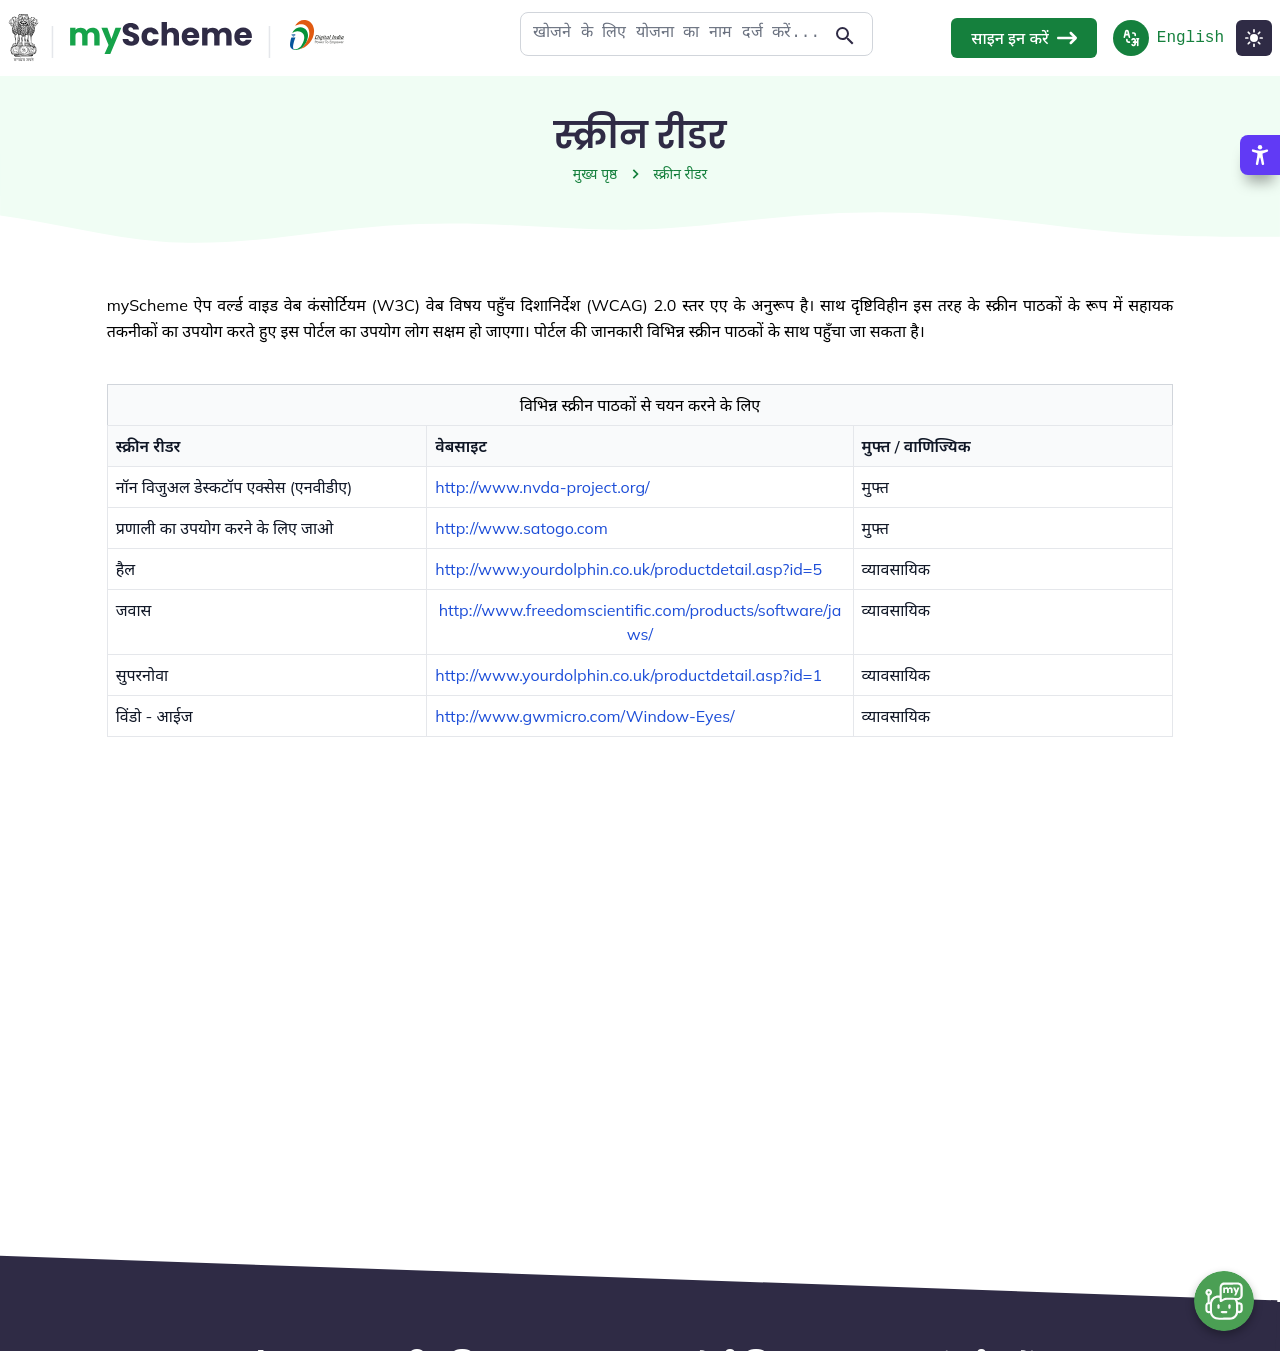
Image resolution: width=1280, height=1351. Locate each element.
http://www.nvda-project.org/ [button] (542, 487)
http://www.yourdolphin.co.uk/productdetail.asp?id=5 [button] (628, 569)
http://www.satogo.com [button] (521, 528)
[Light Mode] (1254, 38)
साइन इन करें (1023, 38)
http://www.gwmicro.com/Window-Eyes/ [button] (584, 716)
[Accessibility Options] (1260, 155)
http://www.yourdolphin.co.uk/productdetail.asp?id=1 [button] (628, 675)
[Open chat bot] (1224, 1301)
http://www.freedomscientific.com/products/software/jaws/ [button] (640, 622)
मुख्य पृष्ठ (595, 174)
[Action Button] (161, 38)
